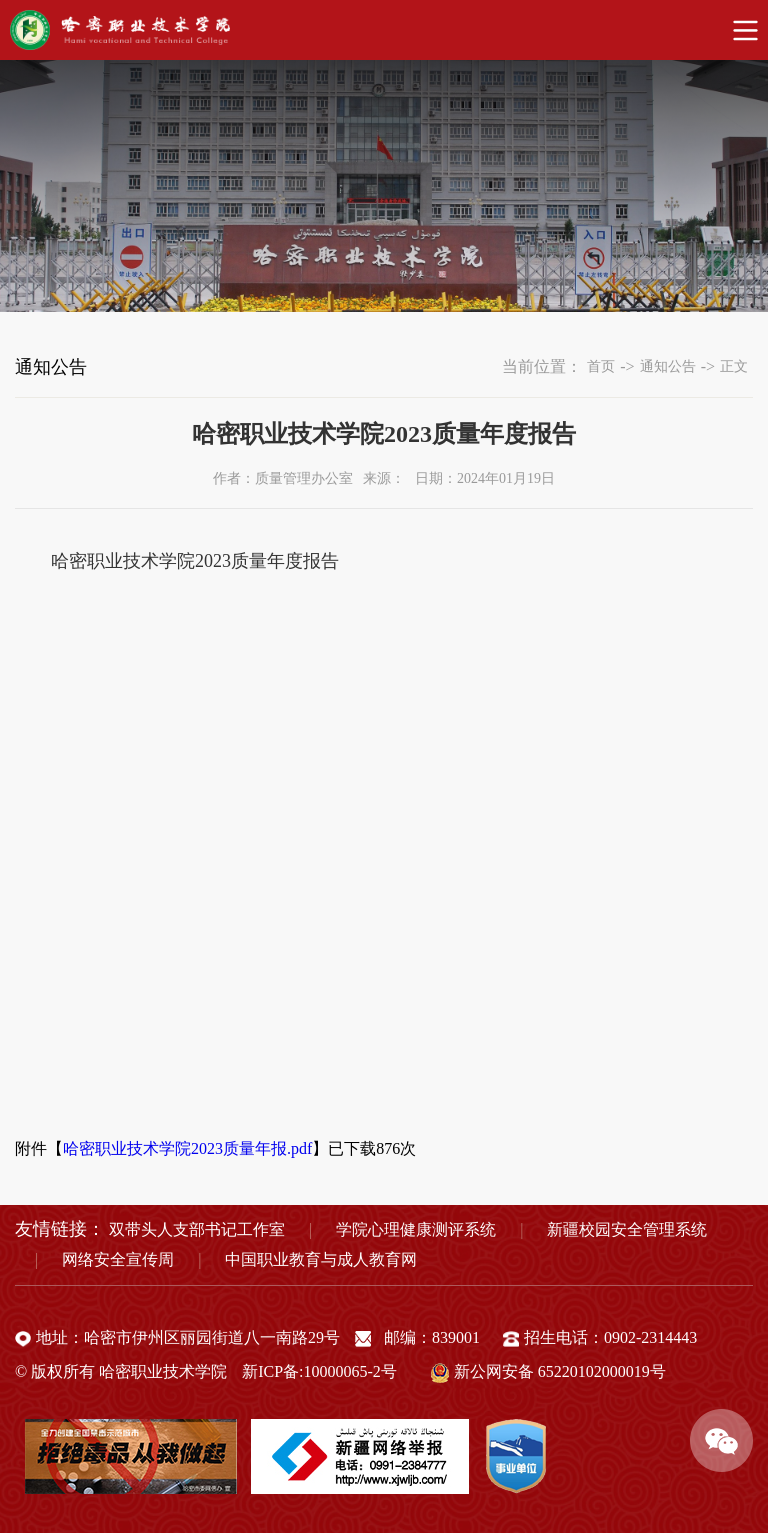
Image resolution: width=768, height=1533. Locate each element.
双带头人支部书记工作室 (197, 1229)
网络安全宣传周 (118, 1259)
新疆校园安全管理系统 (627, 1229)
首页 (601, 366)
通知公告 (668, 366)
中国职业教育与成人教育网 (321, 1259)
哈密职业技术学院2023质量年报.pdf (187, 1148)
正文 (734, 366)
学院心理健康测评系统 (416, 1229)
